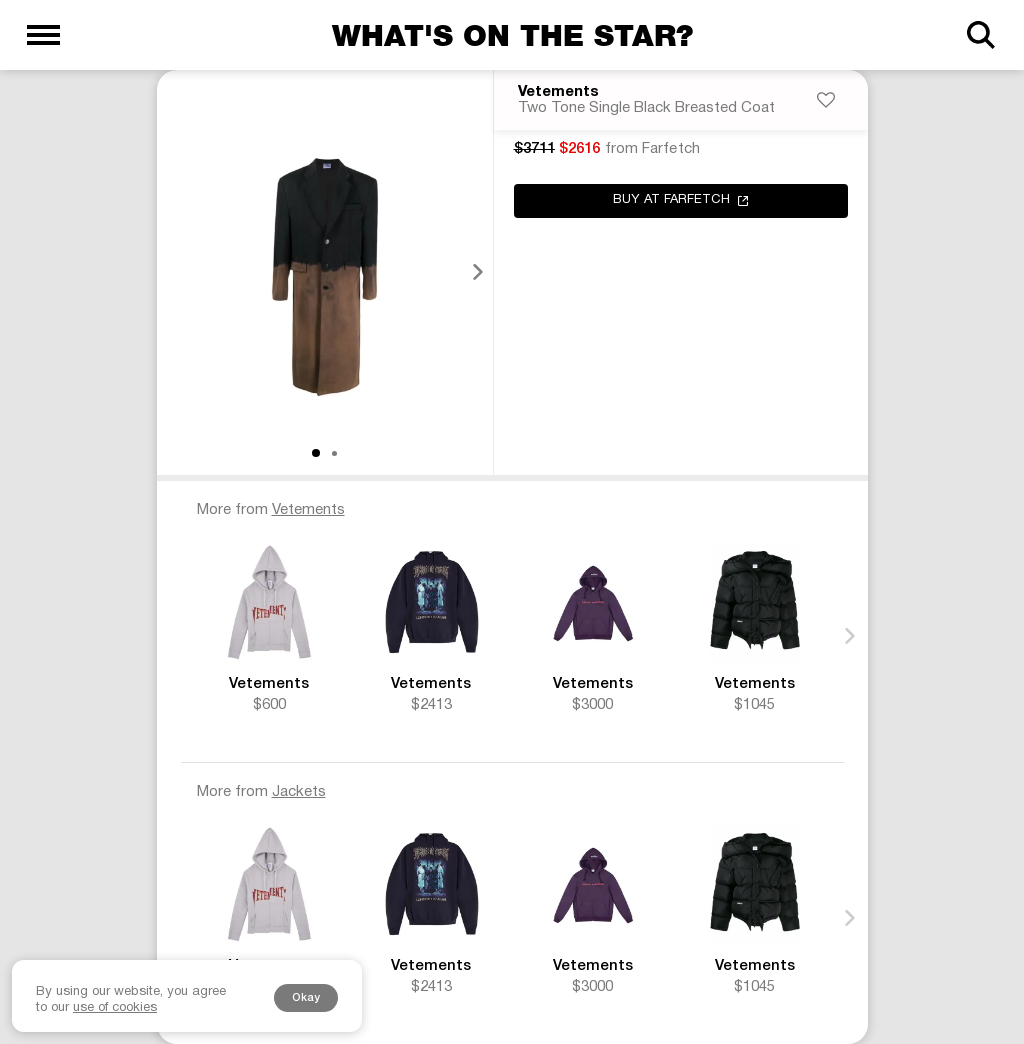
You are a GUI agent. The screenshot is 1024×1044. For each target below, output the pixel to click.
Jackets (299, 792)
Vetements (558, 93)
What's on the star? (512, 35)
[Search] (980, 35)
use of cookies (115, 1008)
